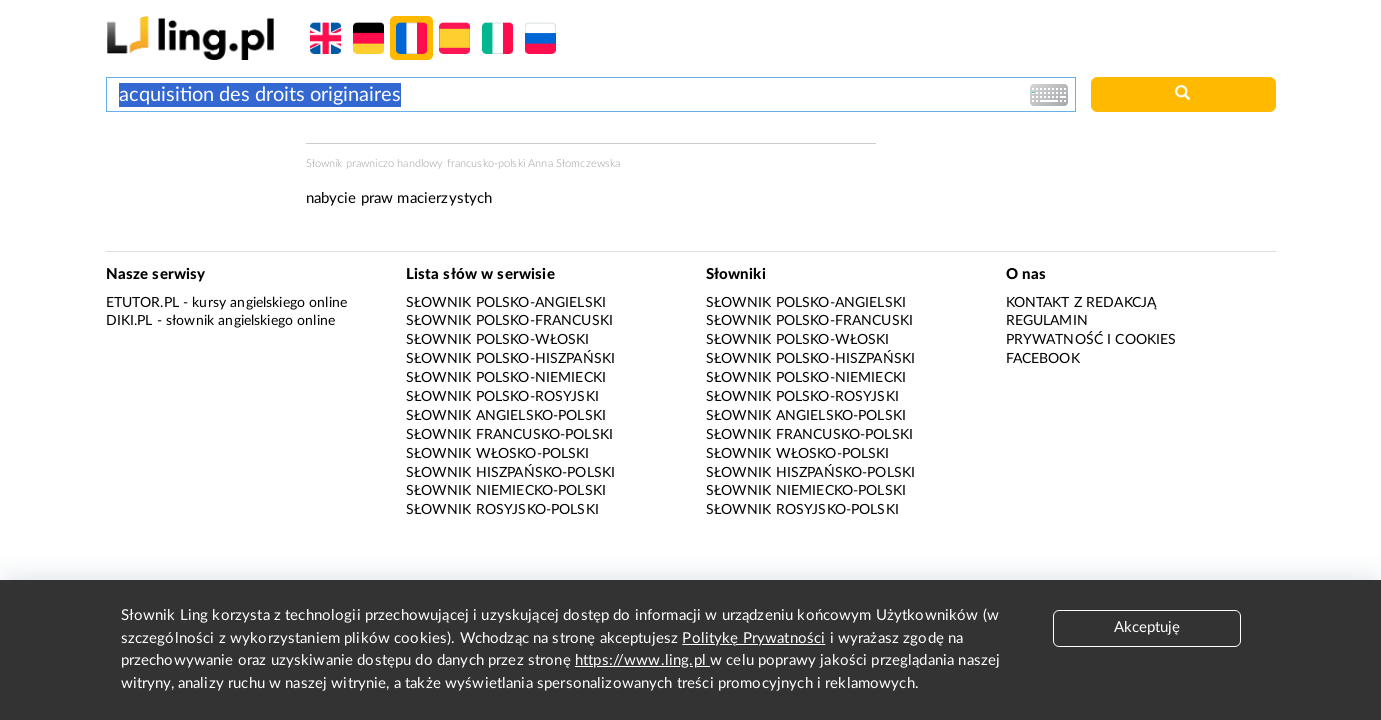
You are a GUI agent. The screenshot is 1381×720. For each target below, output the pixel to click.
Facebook (1043, 359)
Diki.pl (129, 321)
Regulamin (1047, 321)
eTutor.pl (142, 303)
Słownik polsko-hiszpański (511, 359)
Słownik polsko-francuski (510, 321)
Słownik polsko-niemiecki (506, 378)
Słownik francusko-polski (510, 435)
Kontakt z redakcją (1081, 303)
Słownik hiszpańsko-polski (511, 473)
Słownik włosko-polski (498, 454)
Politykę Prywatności (753, 638)
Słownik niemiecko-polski (506, 491)
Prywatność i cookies (1091, 340)
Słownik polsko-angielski (506, 303)
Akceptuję (1147, 627)
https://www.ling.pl (642, 660)
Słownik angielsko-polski (506, 416)
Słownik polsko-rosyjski (502, 397)
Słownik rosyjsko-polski (502, 510)
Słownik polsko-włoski (498, 340)
